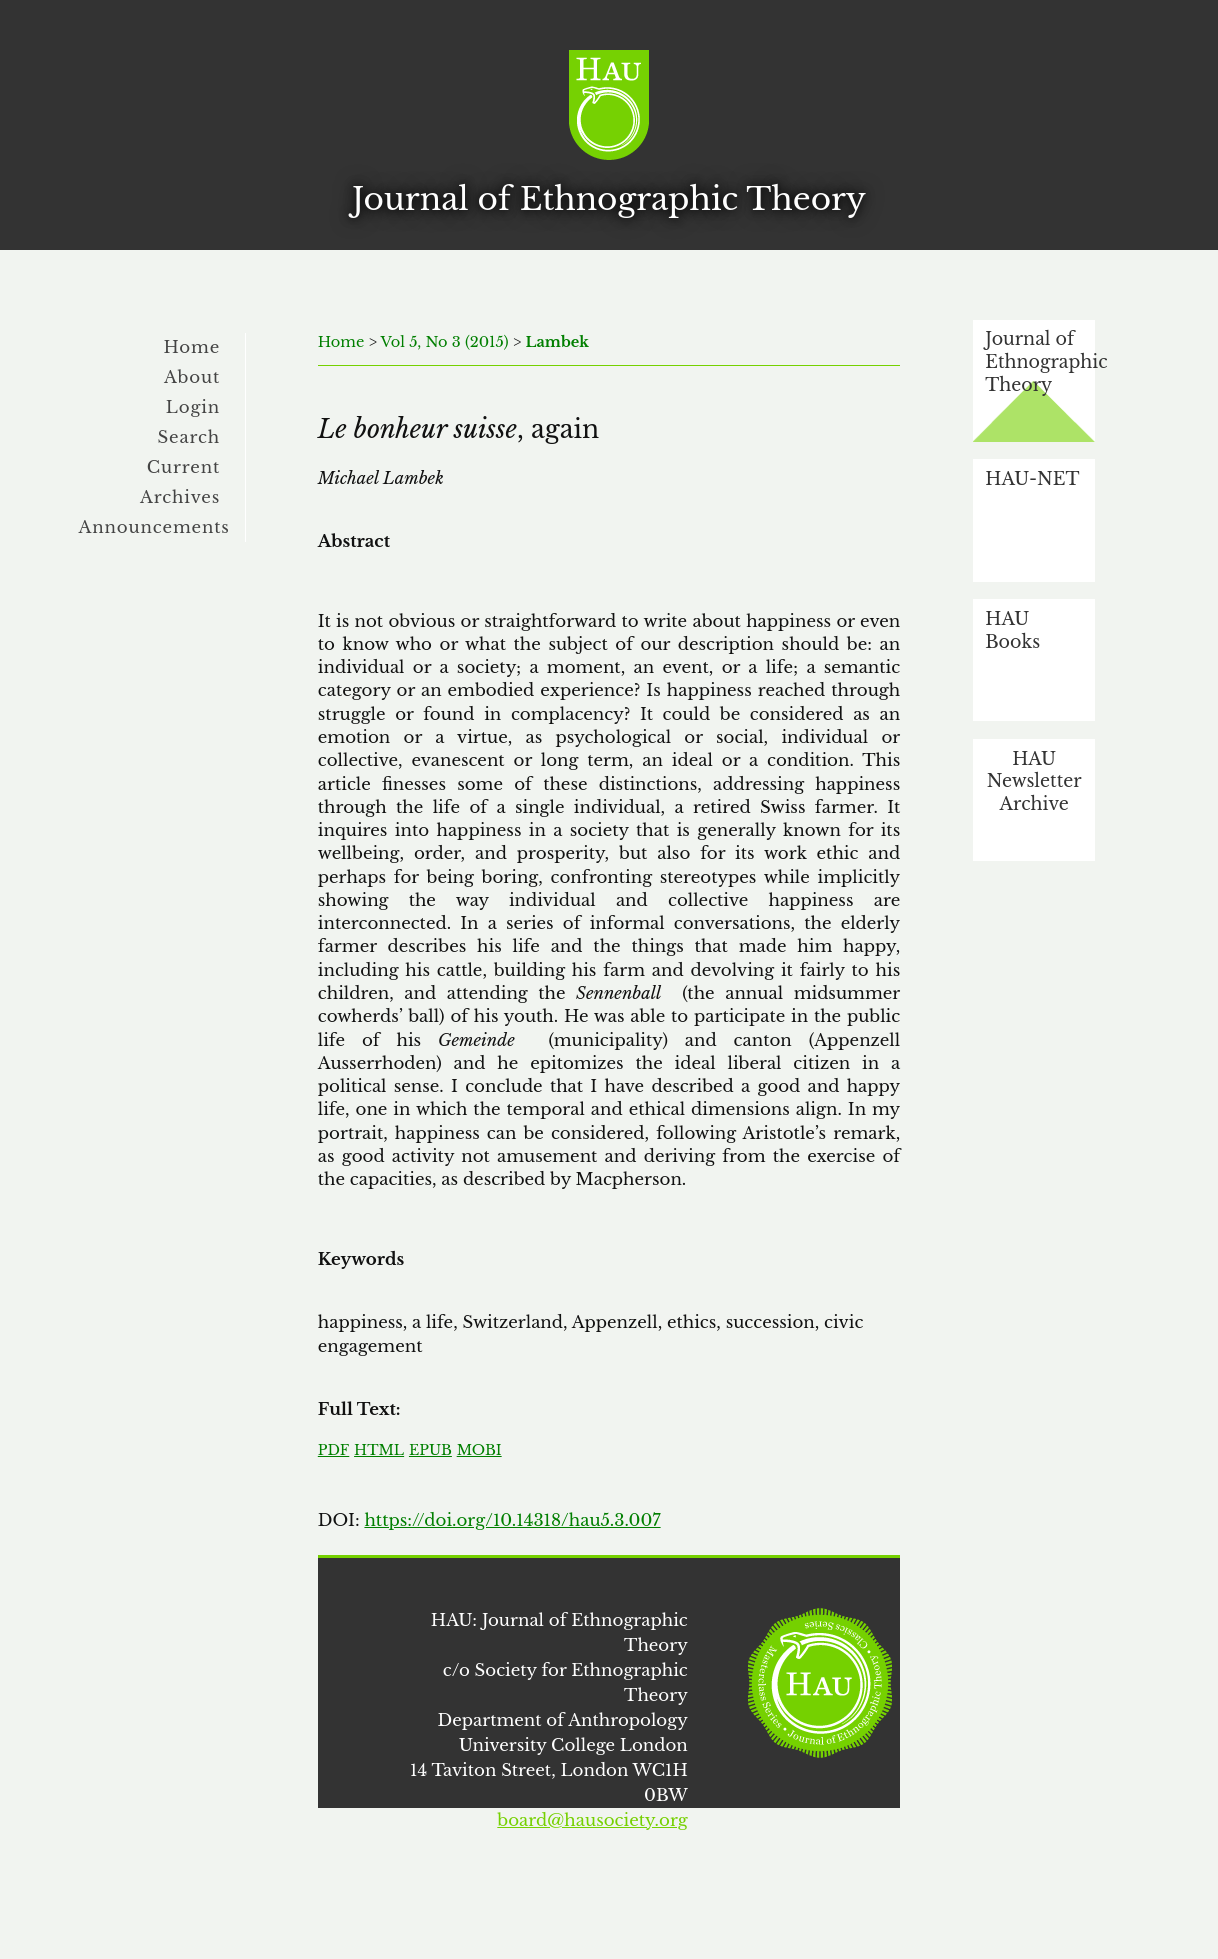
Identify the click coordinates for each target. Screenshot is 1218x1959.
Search (188, 437)
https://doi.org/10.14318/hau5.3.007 (512, 1520)
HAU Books (1012, 630)
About (192, 377)
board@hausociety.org (592, 1820)
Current (183, 467)
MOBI (479, 1450)
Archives (180, 497)
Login (193, 407)
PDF (333, 1450)
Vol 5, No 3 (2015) (445, 342)
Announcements (154, 527)
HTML (379, 1450)
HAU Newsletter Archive (1034, 781)
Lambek (556, 342)
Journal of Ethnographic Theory (1040, 361)
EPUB (430, 1450)
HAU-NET (1032, 479)
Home (192, 347)
